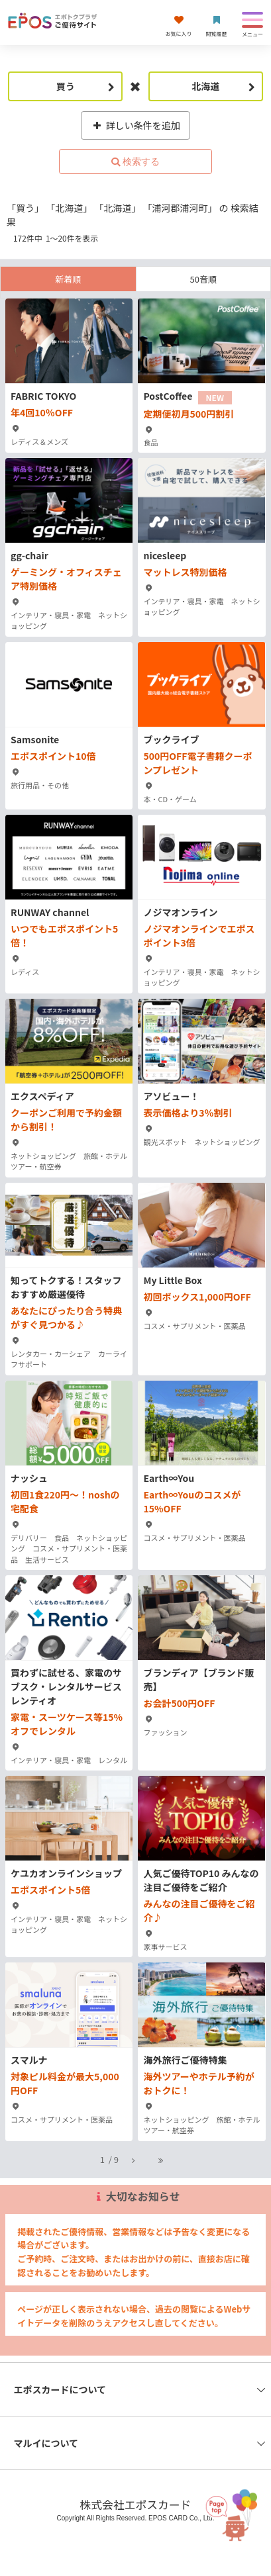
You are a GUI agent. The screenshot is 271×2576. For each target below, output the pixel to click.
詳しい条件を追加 (135, 125)
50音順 (203, 279)
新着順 (68, 279)
